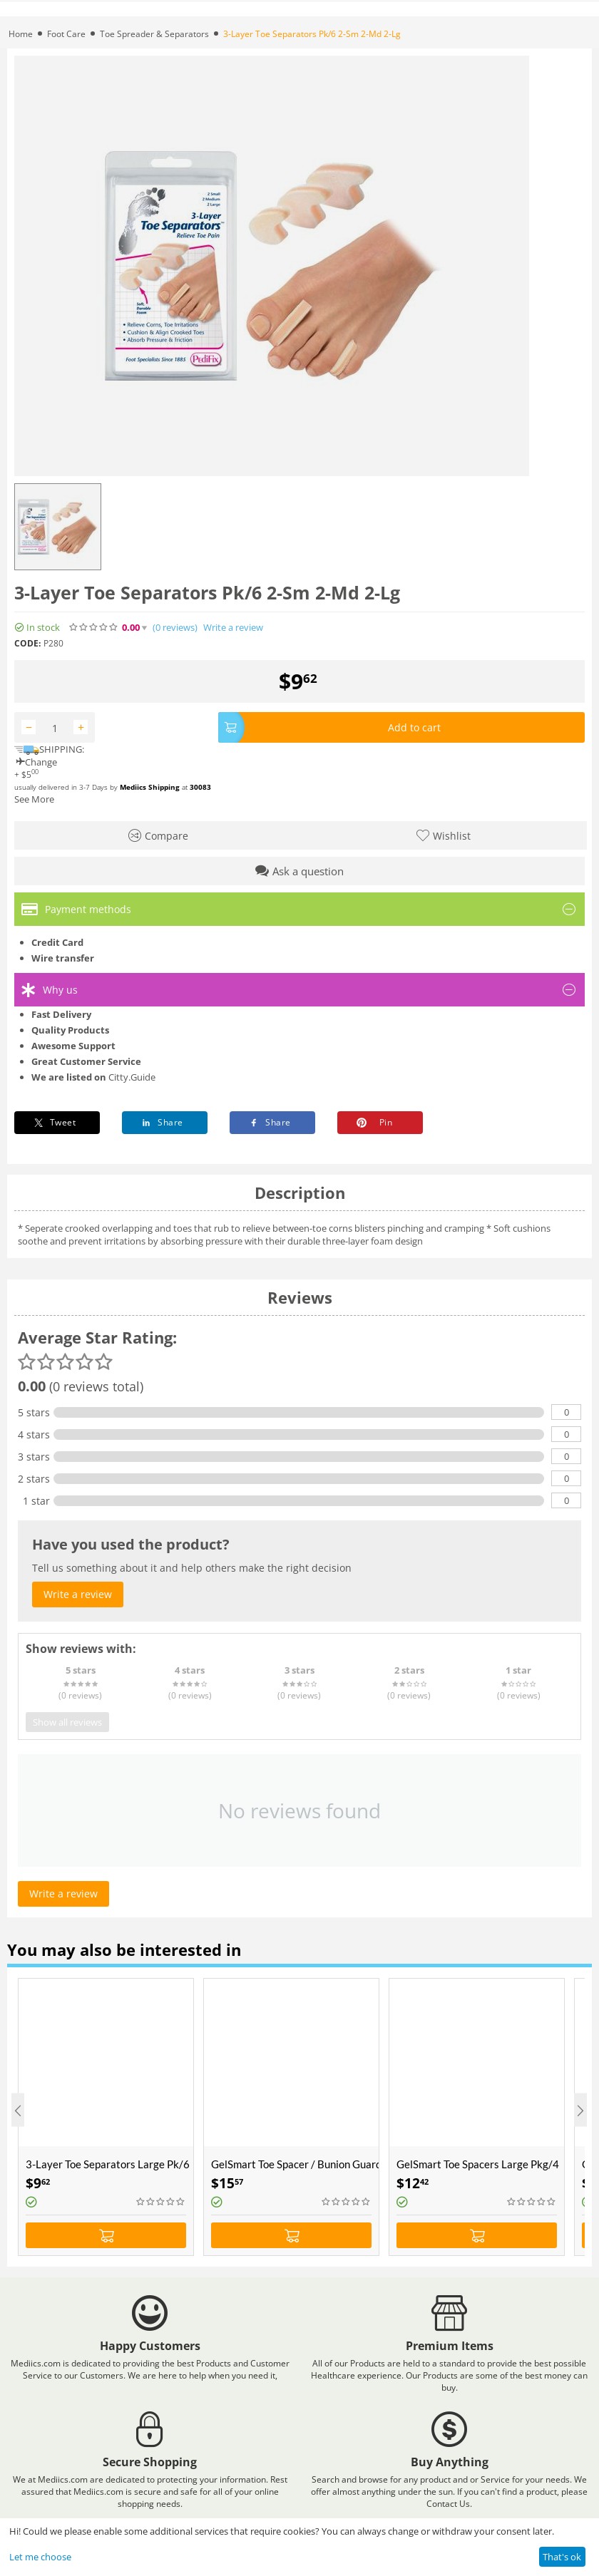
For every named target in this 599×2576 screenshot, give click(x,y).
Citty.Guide (131, 1077)
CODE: (27, 643)
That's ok (562, 2556)
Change (35, 762)
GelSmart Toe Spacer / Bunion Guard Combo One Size (295, 2164)
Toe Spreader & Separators (154, 34)
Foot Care (66, 34)
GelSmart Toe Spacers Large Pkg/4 (477, 2164)
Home (21, 34)
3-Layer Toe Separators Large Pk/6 (108, 2164)
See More (34, 799)
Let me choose (40, 2556)
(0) (175, 627)
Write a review (233, 627)
